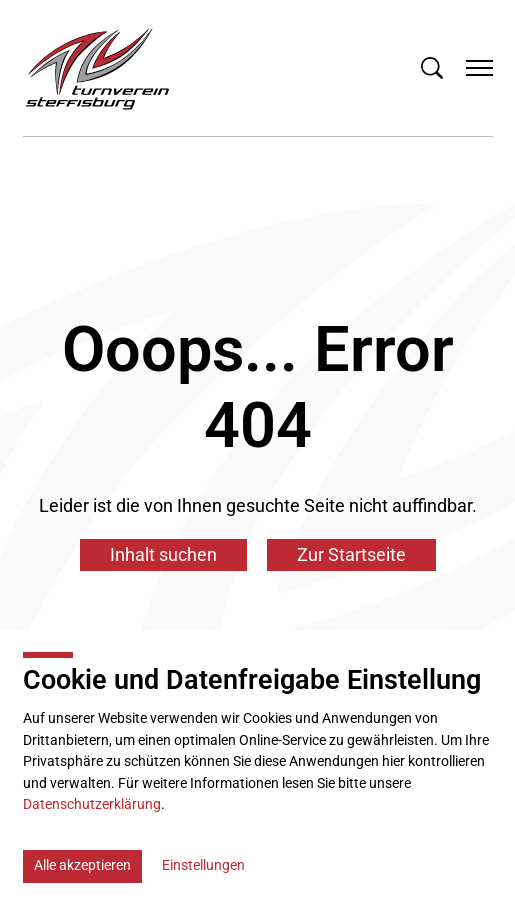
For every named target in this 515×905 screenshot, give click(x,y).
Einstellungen (203, 865)
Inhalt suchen (163, 554)
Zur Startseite (351, 554)
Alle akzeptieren (82, 865)
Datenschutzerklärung (92, 804)
